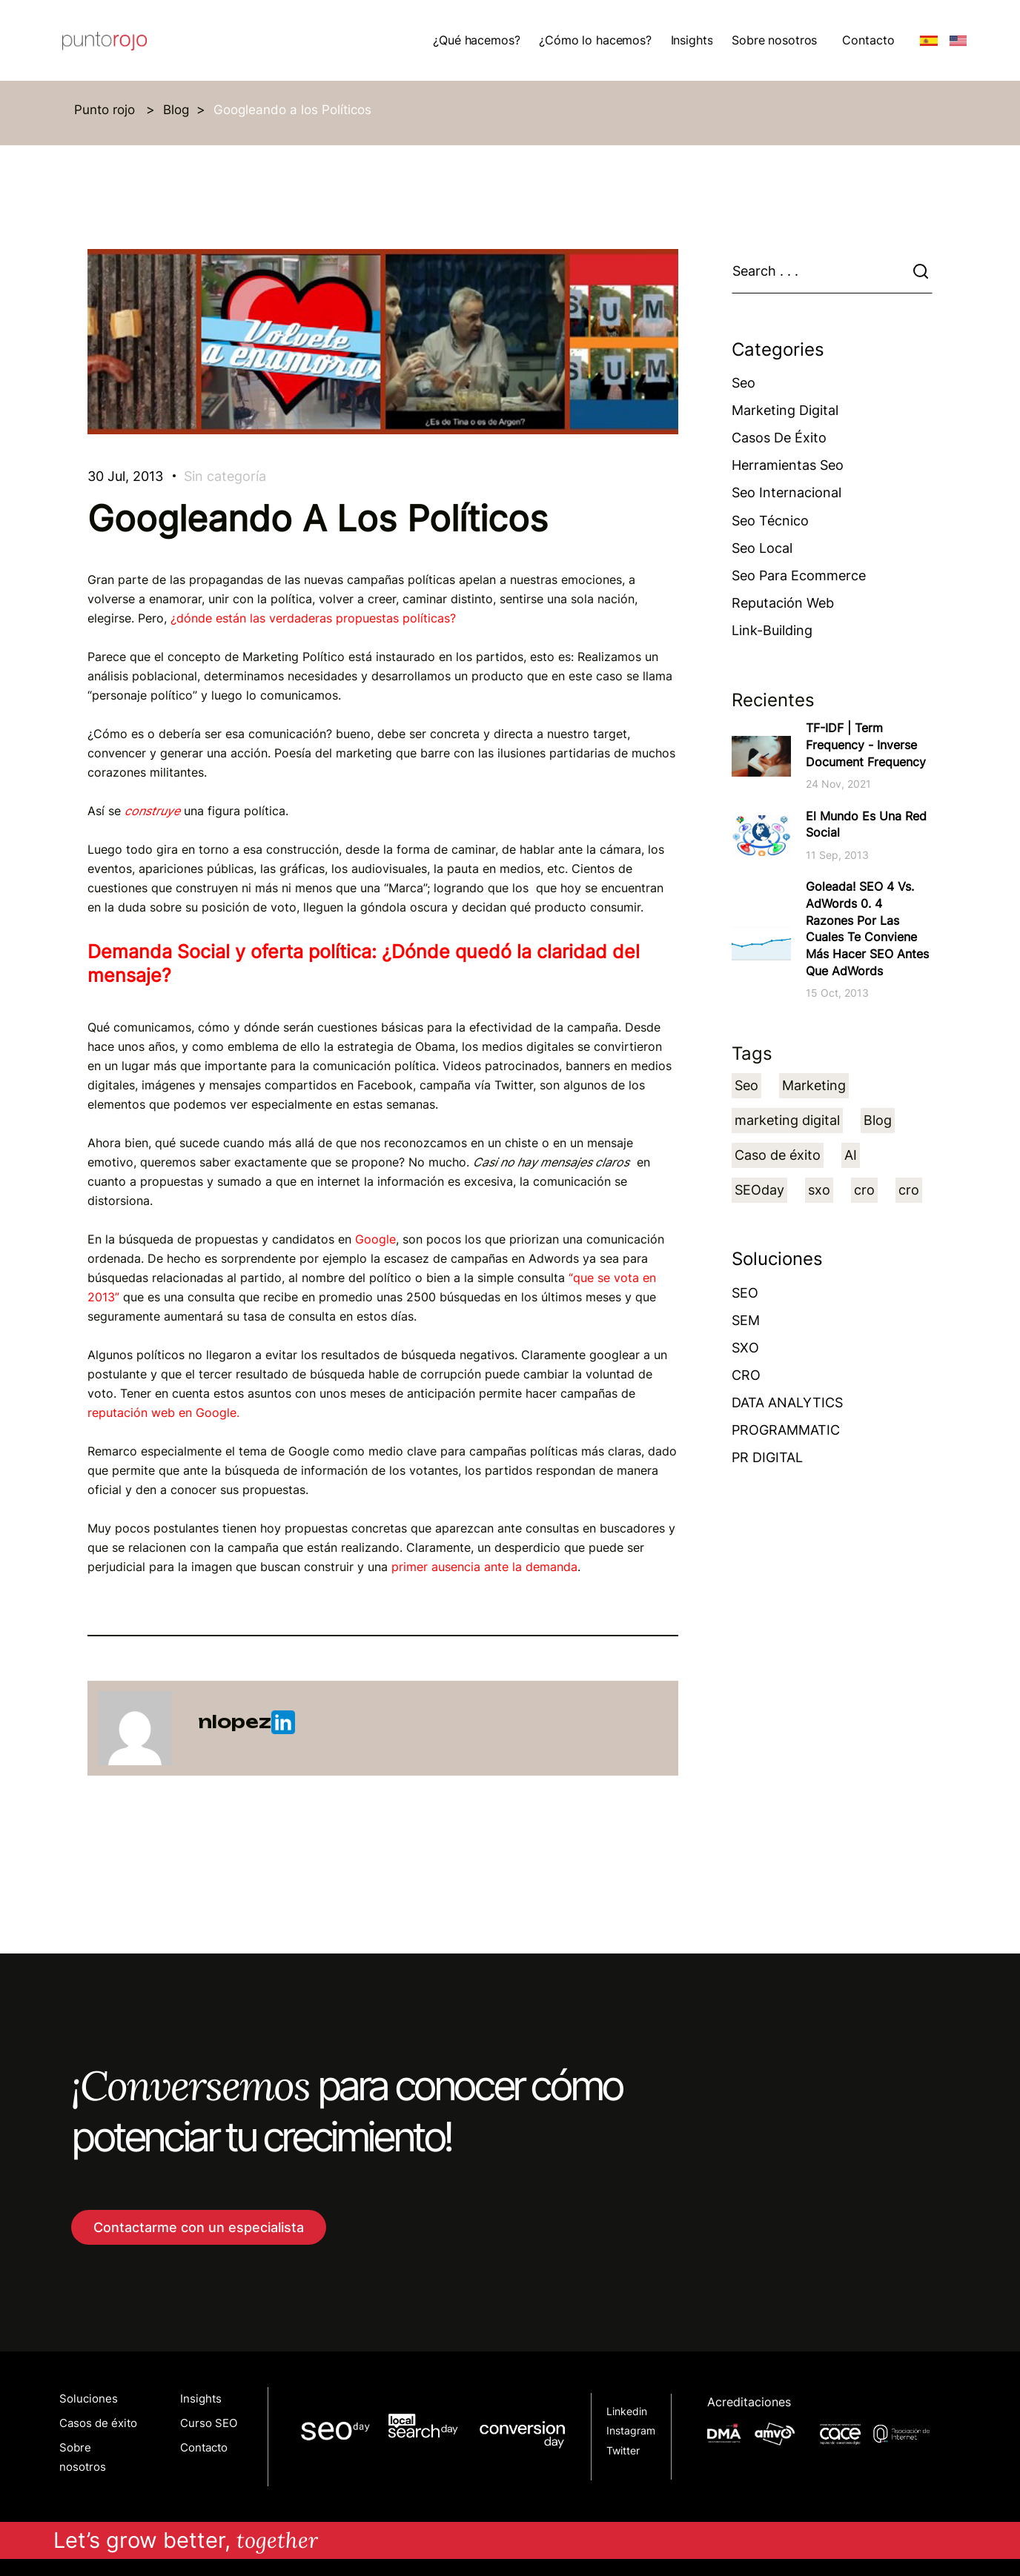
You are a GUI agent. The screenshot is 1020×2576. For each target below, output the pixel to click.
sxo (819, 1190)
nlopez (246, 1722)
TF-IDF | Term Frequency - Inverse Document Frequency (866, 744)
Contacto (868, 40)
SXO (745, 1347)
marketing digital (787, 1120)
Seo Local (762, 548)
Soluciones (88, 2398)
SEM (746, 1320)
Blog (176, 109)
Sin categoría (225, 476)
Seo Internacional (786, 492)
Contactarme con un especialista (198, 2227)
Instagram (630, 2431)
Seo (743, 383)
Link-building (772, 630)
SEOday (759, 1190)
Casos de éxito (779, 437)
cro (864, 1190)
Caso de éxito (778, 1155)
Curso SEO (208, 2423)
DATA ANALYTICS (787, 1402)
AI (850, 1155)
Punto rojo (106, 109)
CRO (746, 1375)
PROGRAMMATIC (786, 1430)
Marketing (814, 1085)
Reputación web (783, 603)
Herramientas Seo (788, 465)
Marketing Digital (785, 410)
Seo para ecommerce (799, 575)
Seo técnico (770, 520)
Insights (201, 2398)
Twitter (623, 2451)
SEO (745, 1293)
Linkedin (626, 2411)
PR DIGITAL (767, 1457)
